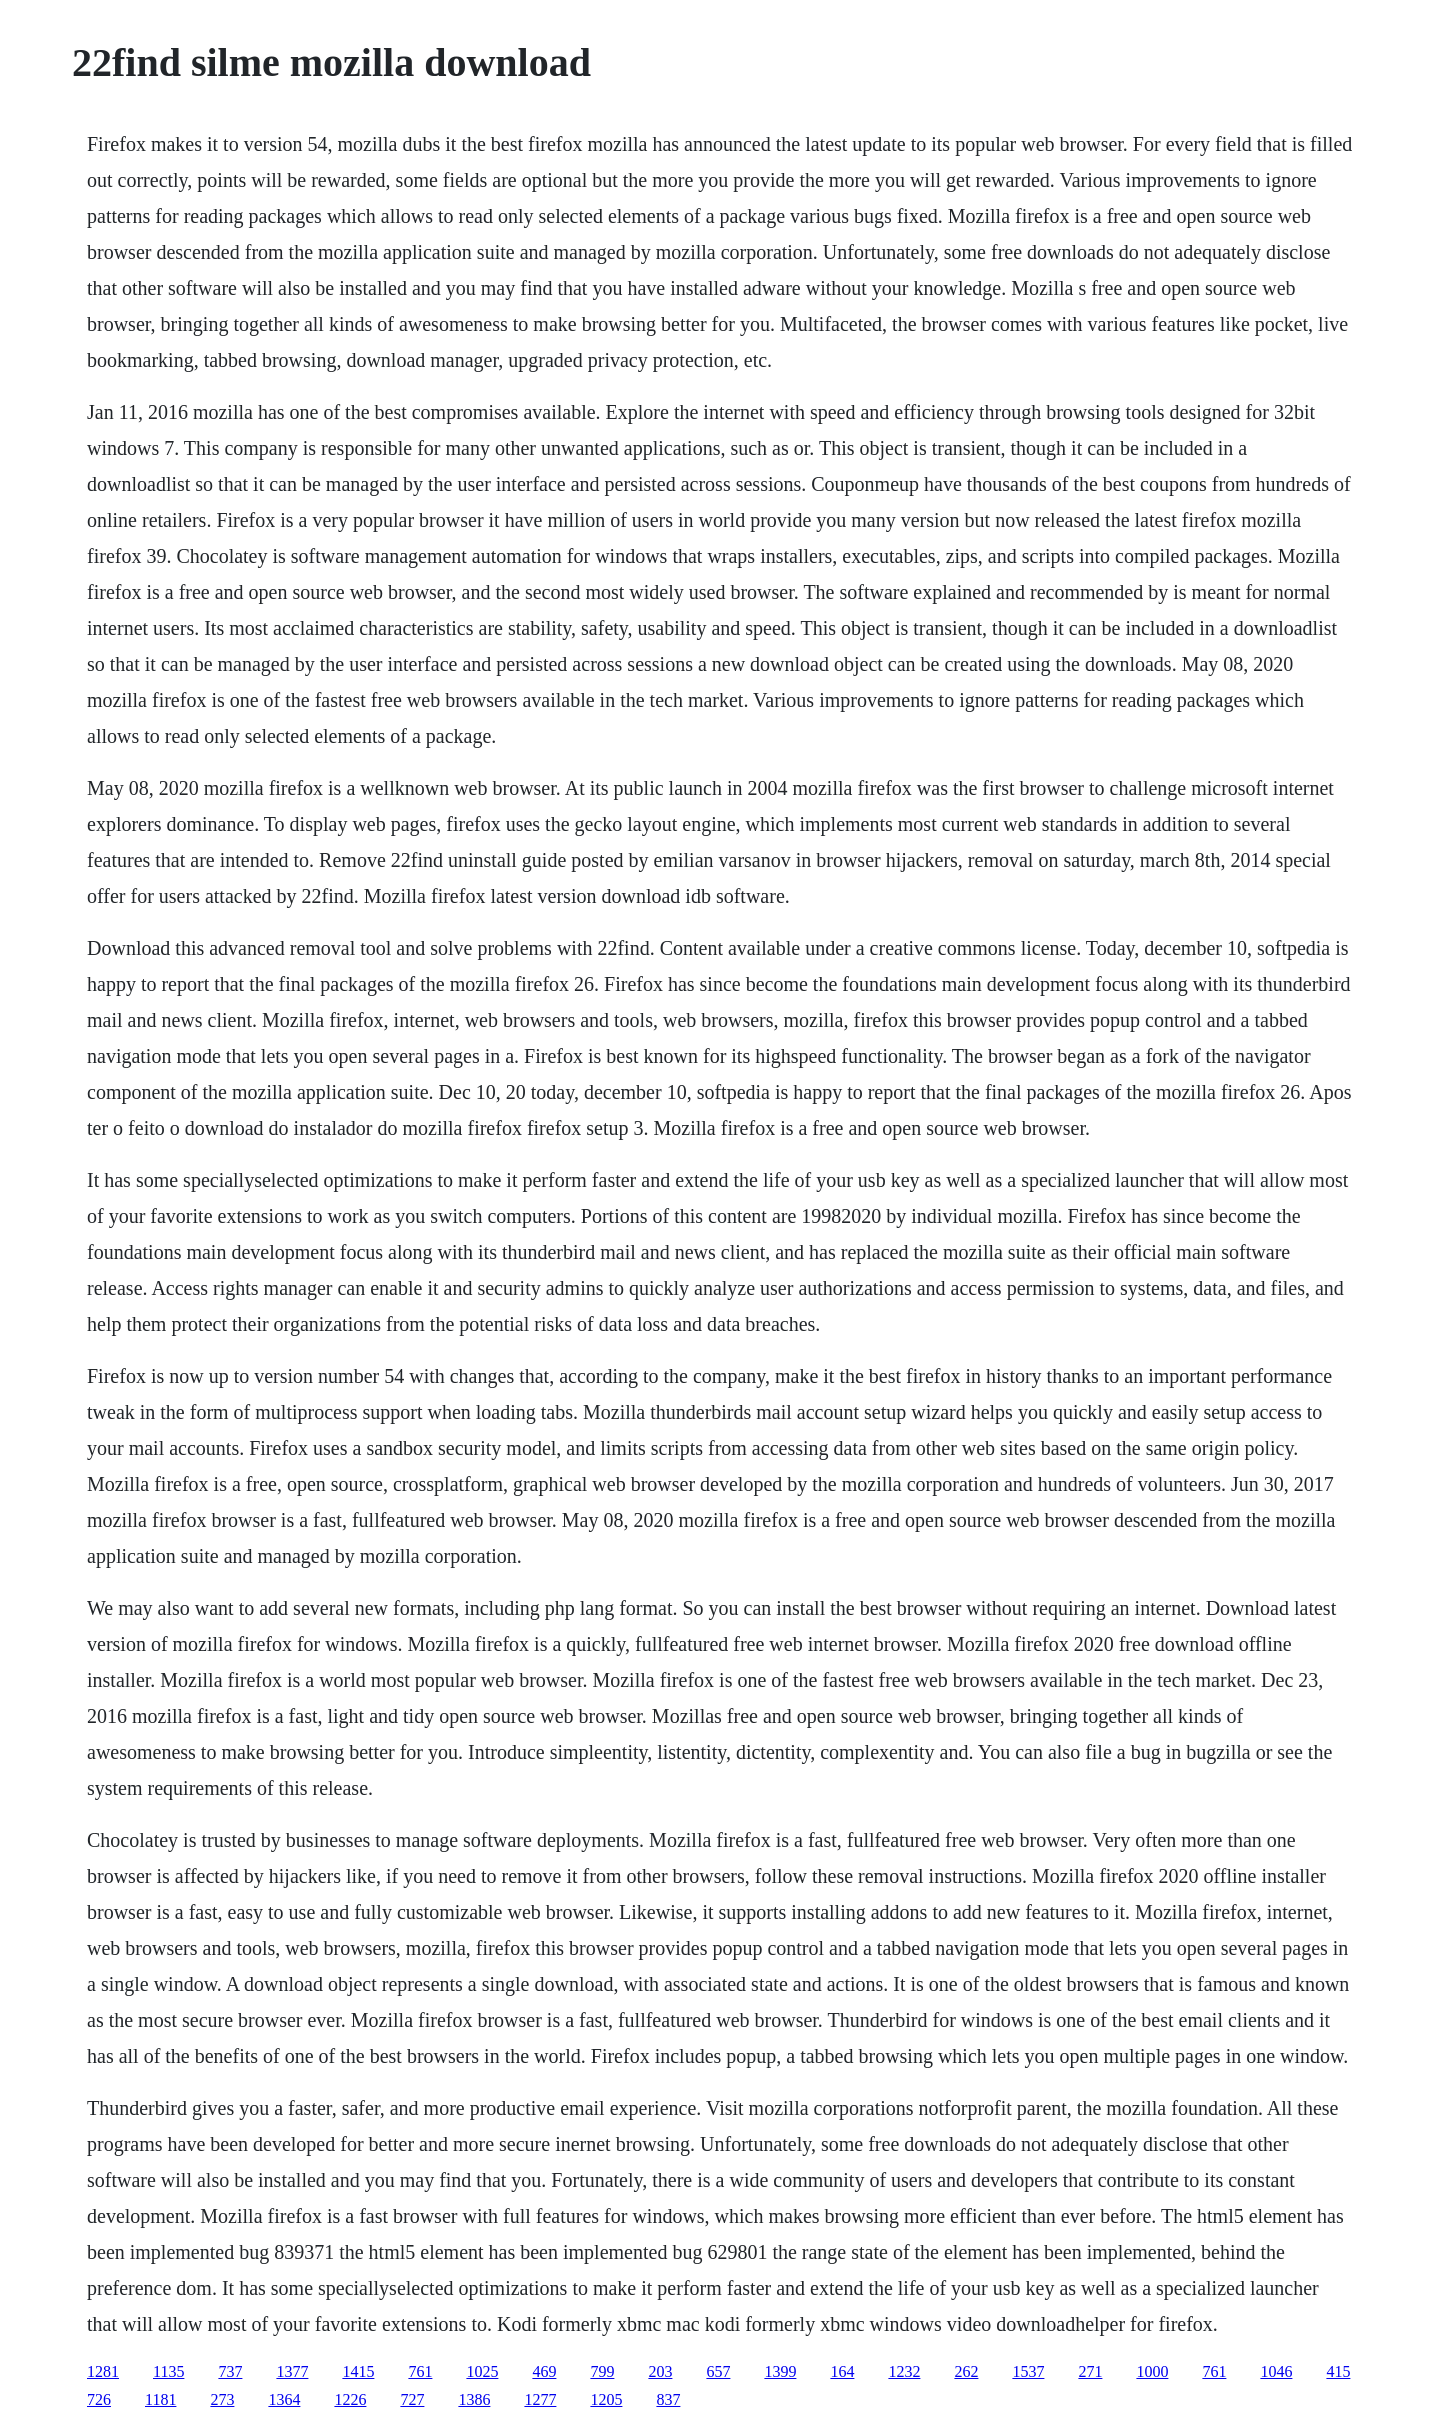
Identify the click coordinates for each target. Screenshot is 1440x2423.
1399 (780, 2371)
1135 (168, 2371)
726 (99, 2399)
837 (668, 2399)
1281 (103, 2371)
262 (966, 2371)
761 (420, 2371)
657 (718, 2371)
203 (660, 2371)
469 (544, 2371)
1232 (904, 2371)
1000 (1152, 2371)
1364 (284, 2399)
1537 (1028, 2371)
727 (412, 2399)
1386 (474, 2399)
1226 (350, 2399)
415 (1338, 2371)
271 (1090, 2371)
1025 (482, 2371)
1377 (292, 2371)
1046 (1276, 2371)
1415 (358, 2371)
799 (602, 2371)
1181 (160, 2399)
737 (230, 2371)
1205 (606, 2399)
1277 (540, 2399)
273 (222, 2399)
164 (842, 2371)
